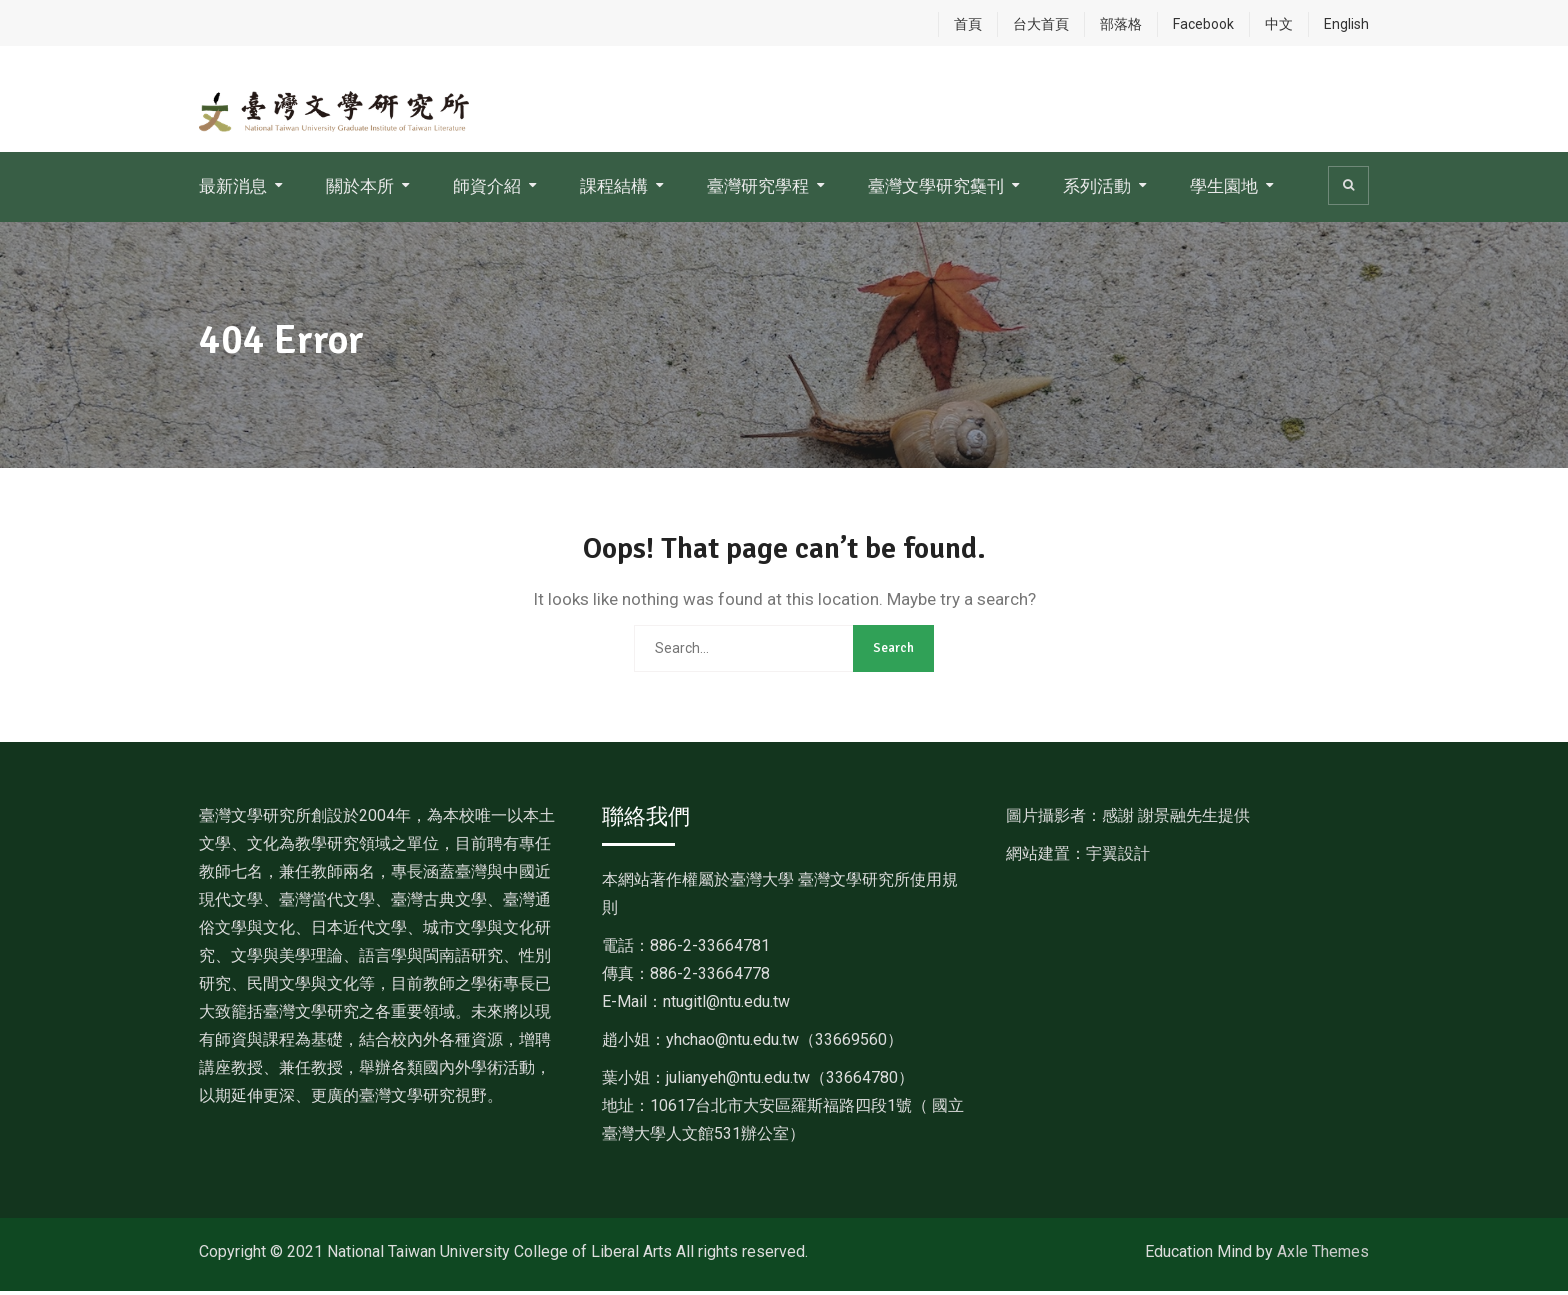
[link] (784, 1043)
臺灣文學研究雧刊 (936, 191)
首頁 (968, 24)
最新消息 (233, 191)
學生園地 (1224, 191)
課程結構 (614, 191)
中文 (1279, 24)
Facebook (1203, 24)
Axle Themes (1323, 1255)
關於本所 (360, 191)
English (1346, 24)
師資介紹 (487, 191)
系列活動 (1097, 191)
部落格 (1121, 24)
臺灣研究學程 (758, 191)
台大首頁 (1041, 24)
